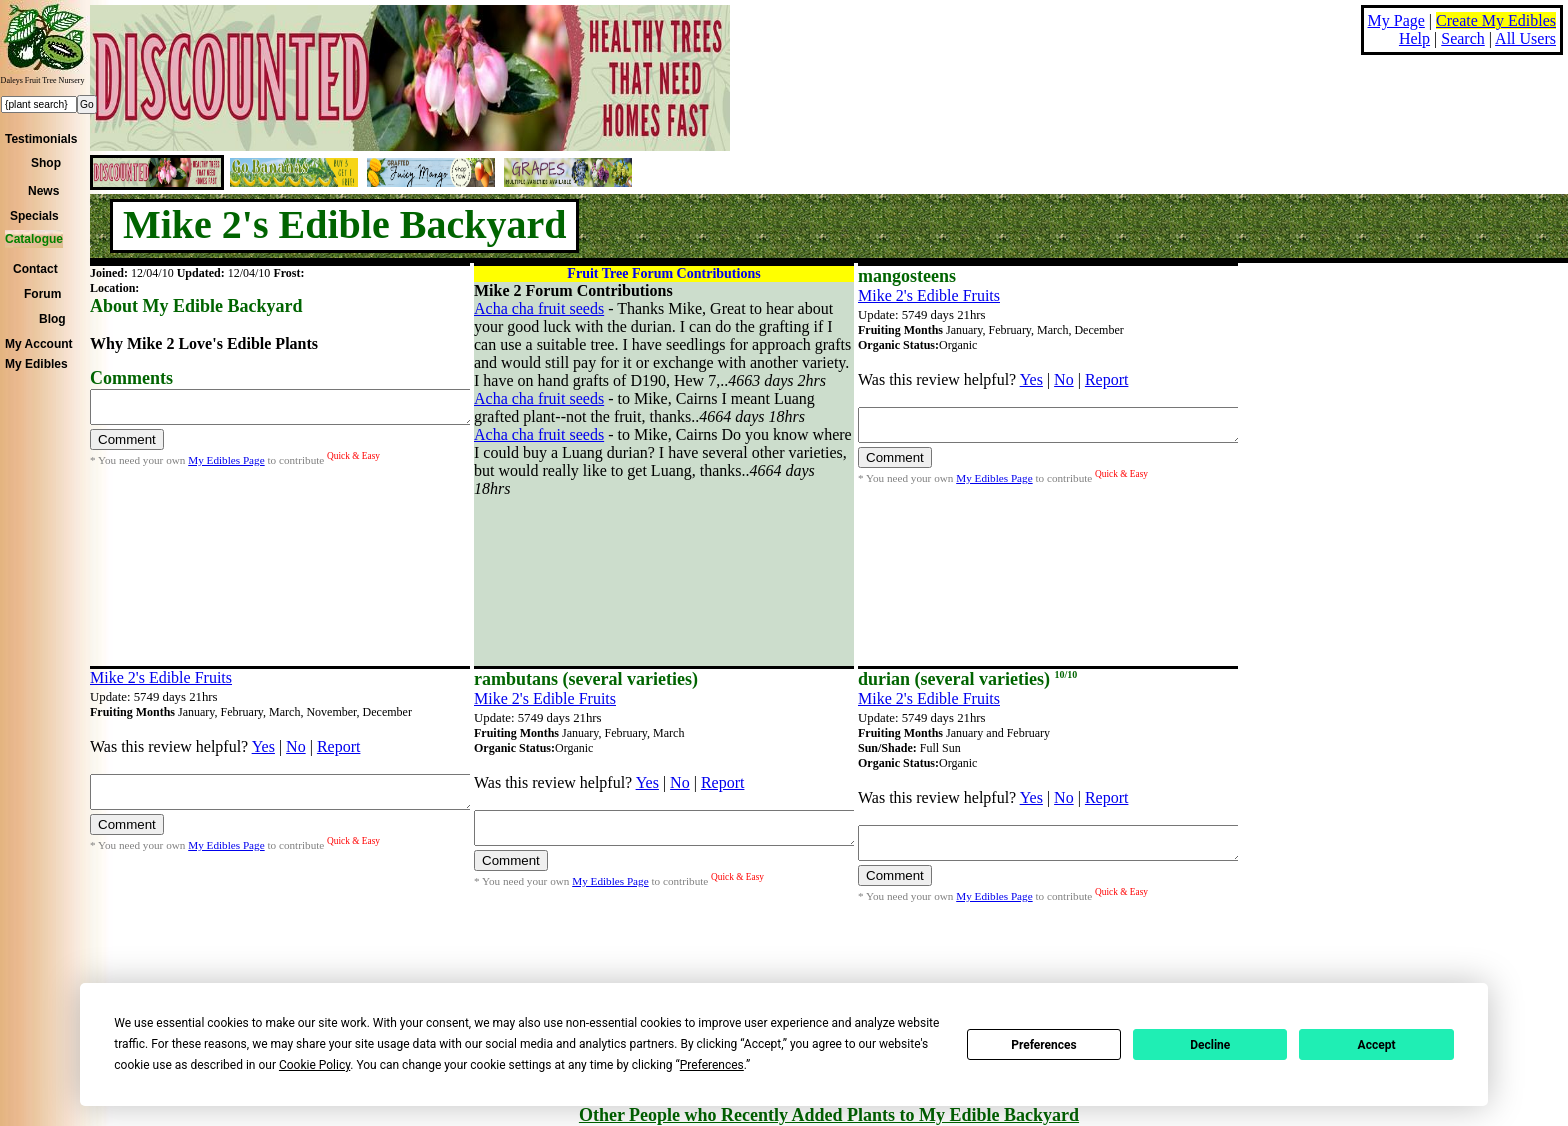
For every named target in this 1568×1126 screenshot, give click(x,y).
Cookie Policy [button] (314, 1065)
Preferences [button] (712, 1065)
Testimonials (41, 139)
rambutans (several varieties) (586, 679)
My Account (39, 344)
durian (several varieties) (967, 679)
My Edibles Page (226, 466)
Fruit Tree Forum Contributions (663, 273)
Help (1414, 38)
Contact (35, 269)
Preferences (1044, 1045)
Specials (34, 216)
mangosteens (907, 276)
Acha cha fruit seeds (539, 308)
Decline (1210, 1045)
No (1064, 379)
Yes (1031, 379)
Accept (1377, 1045)
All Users (1525, 38)
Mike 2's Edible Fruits (929, 295)
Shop (46, 163)
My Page (1396, 20)
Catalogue (34, 239)
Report (1107, 379)
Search (1463, 38)
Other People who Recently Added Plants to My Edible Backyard (829, 1115)
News (43, 191)
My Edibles (36, 364)
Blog (52, 319)
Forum (42, 294)
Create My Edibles (1496, 20)
